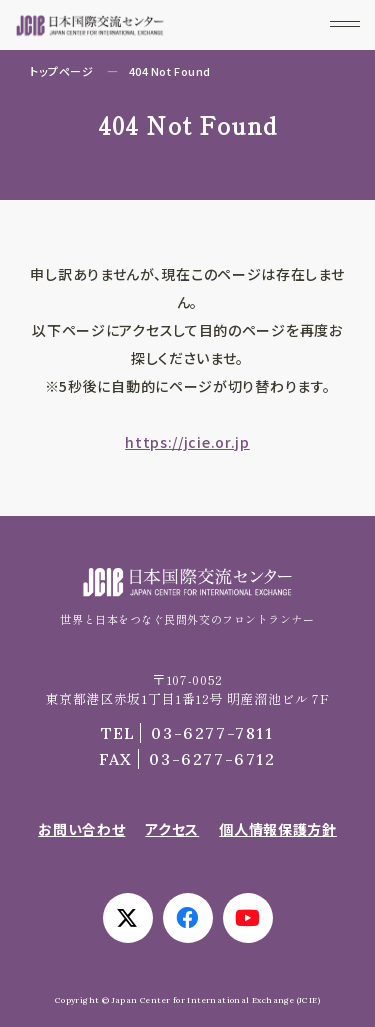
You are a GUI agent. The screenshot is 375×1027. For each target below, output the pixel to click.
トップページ (61, 71)
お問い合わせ (81, 829)
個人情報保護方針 (278, 829)
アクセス (172, 829)
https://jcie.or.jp (187, 442)
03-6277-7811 (187, 733)
